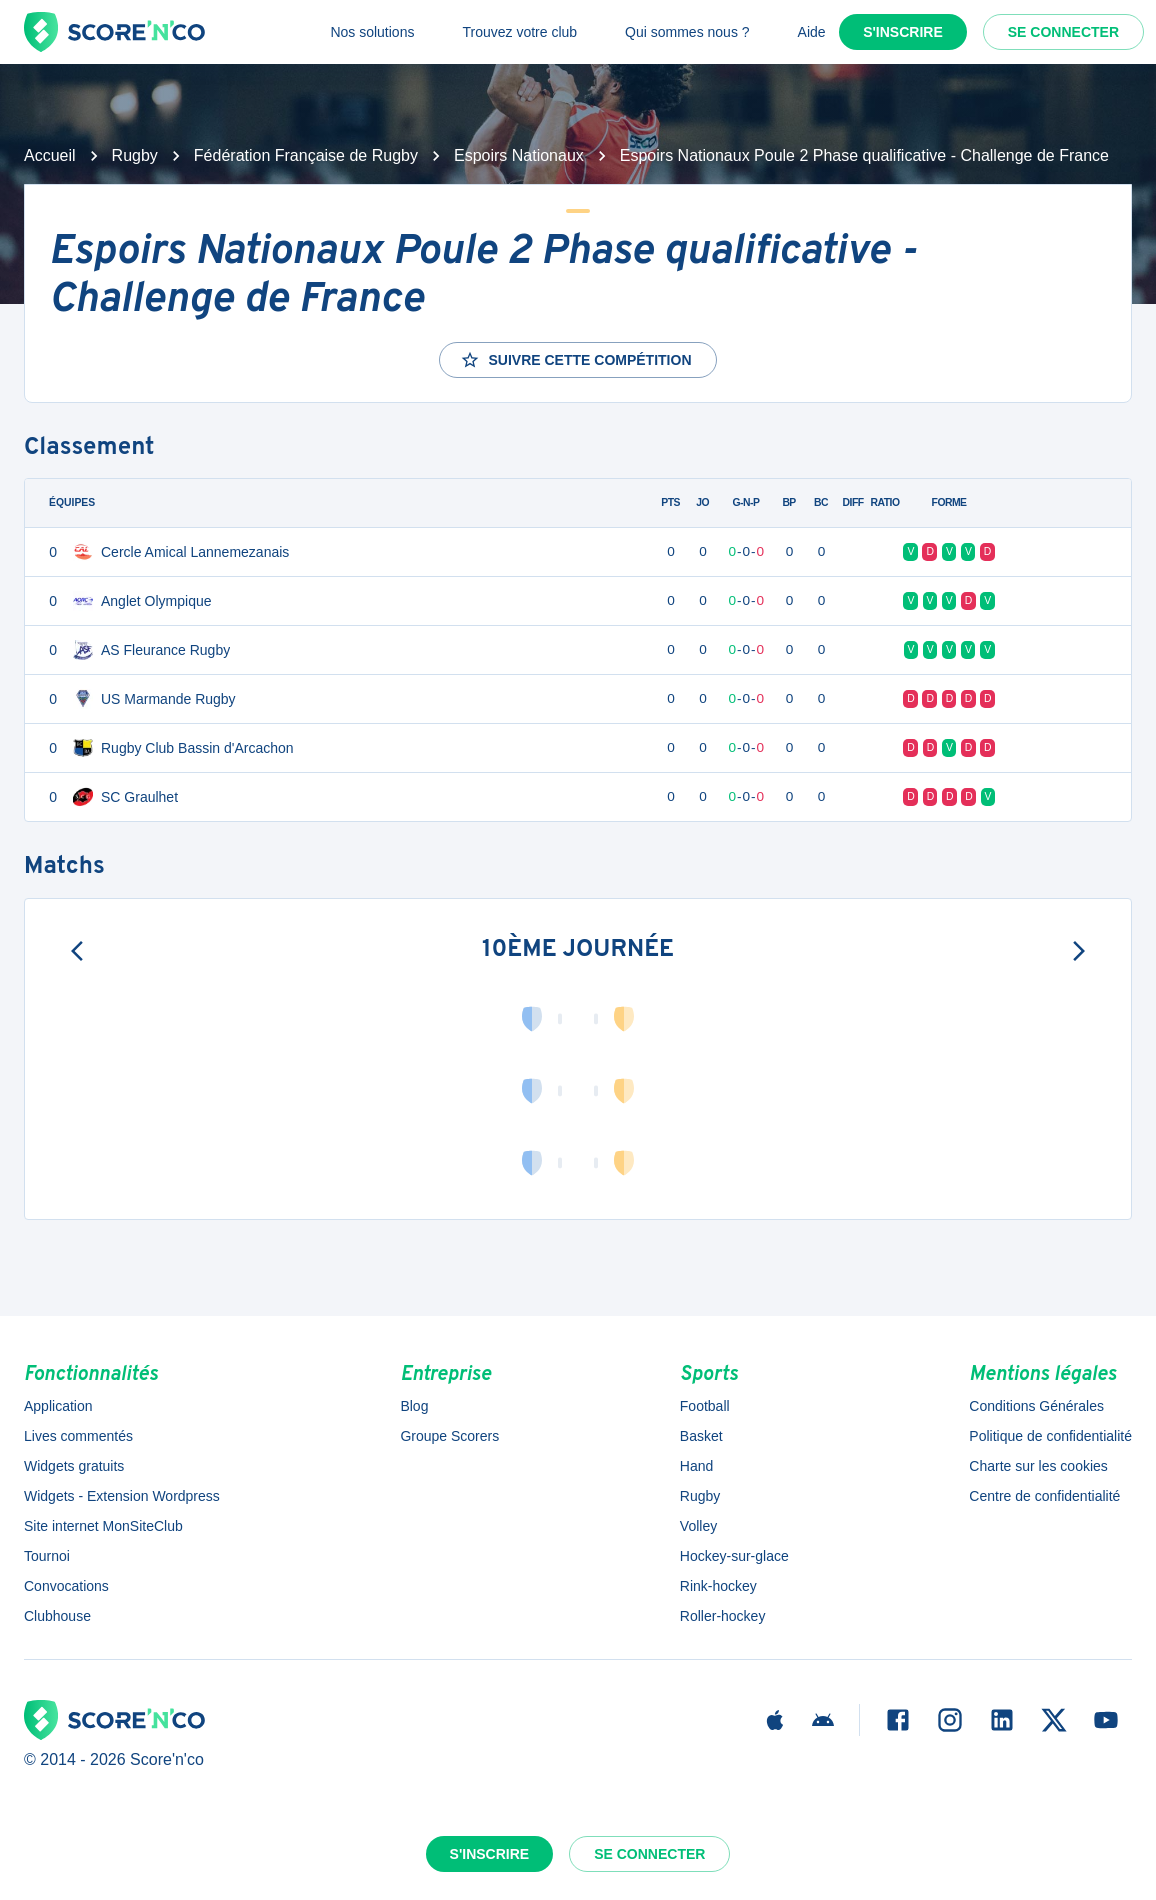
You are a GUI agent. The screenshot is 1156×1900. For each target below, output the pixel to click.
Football (705, 1406)
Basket (701, 1436)
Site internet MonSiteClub (103, 1526)
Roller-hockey (723, 1616)
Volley (698, 1526)
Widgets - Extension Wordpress (122, 1496)
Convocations (66, 1586)
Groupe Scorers (449, 1436)
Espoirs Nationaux (519, 155)
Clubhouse (57, 1616)
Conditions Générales (1036, 1406)
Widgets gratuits (74, 1466)
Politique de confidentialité (1050, 1436)
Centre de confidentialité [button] (1044, 1496)
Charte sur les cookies (1038, 1466)
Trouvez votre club (519, 32)
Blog (414, 1406)
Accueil (50, 155)
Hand (696, 1466)
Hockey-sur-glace (734, 1556)
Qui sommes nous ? (687, 32)
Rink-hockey (718, 1586)
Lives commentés (78, 1436)
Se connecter (1063, 32)
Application (58, 1406)
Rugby (135, 155)
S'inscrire (903, 32)
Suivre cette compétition (575, 360)
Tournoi (47, 1556)
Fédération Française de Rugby (306, 155)
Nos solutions (372, 32)
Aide (812, 32)
